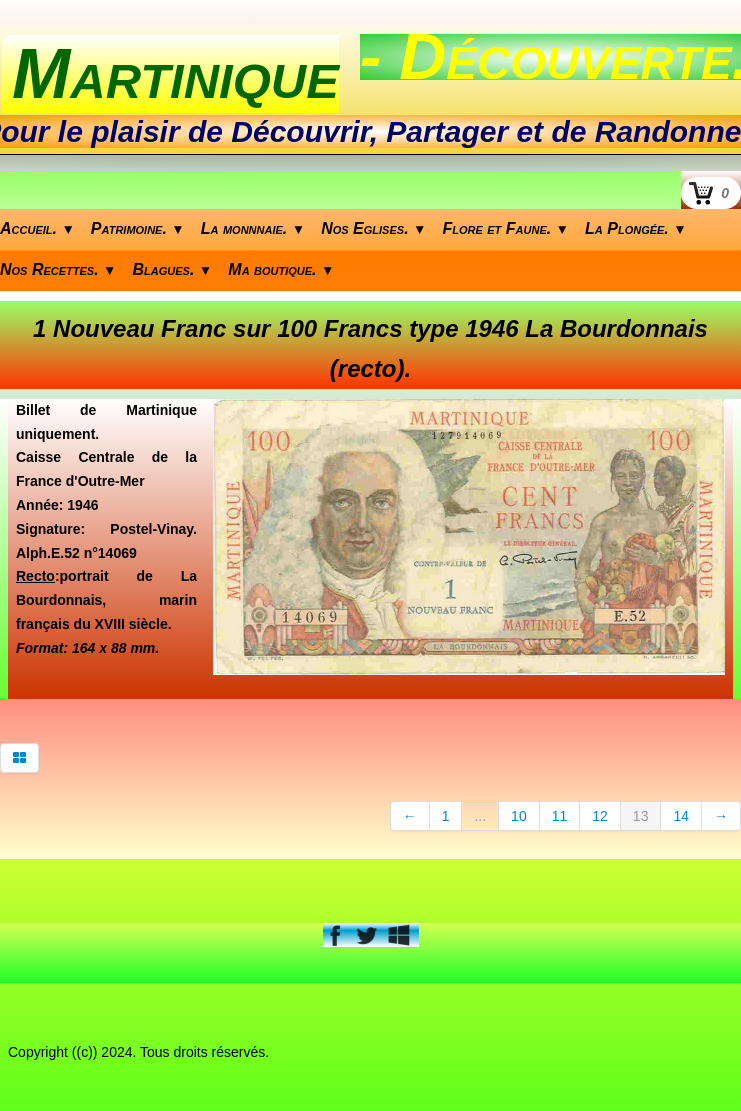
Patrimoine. (138, 228)
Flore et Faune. (506, 228)
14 (681, 816)
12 (600, 816)
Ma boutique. (281, 269)
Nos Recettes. (58, 269)
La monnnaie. (253, 228)
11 (560, 816)
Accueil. (37, 228)
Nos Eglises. (373, 228)
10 (519, 816)
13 (641, 816)
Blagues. (173, 269)
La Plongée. (636, 228)
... (480, 816)
